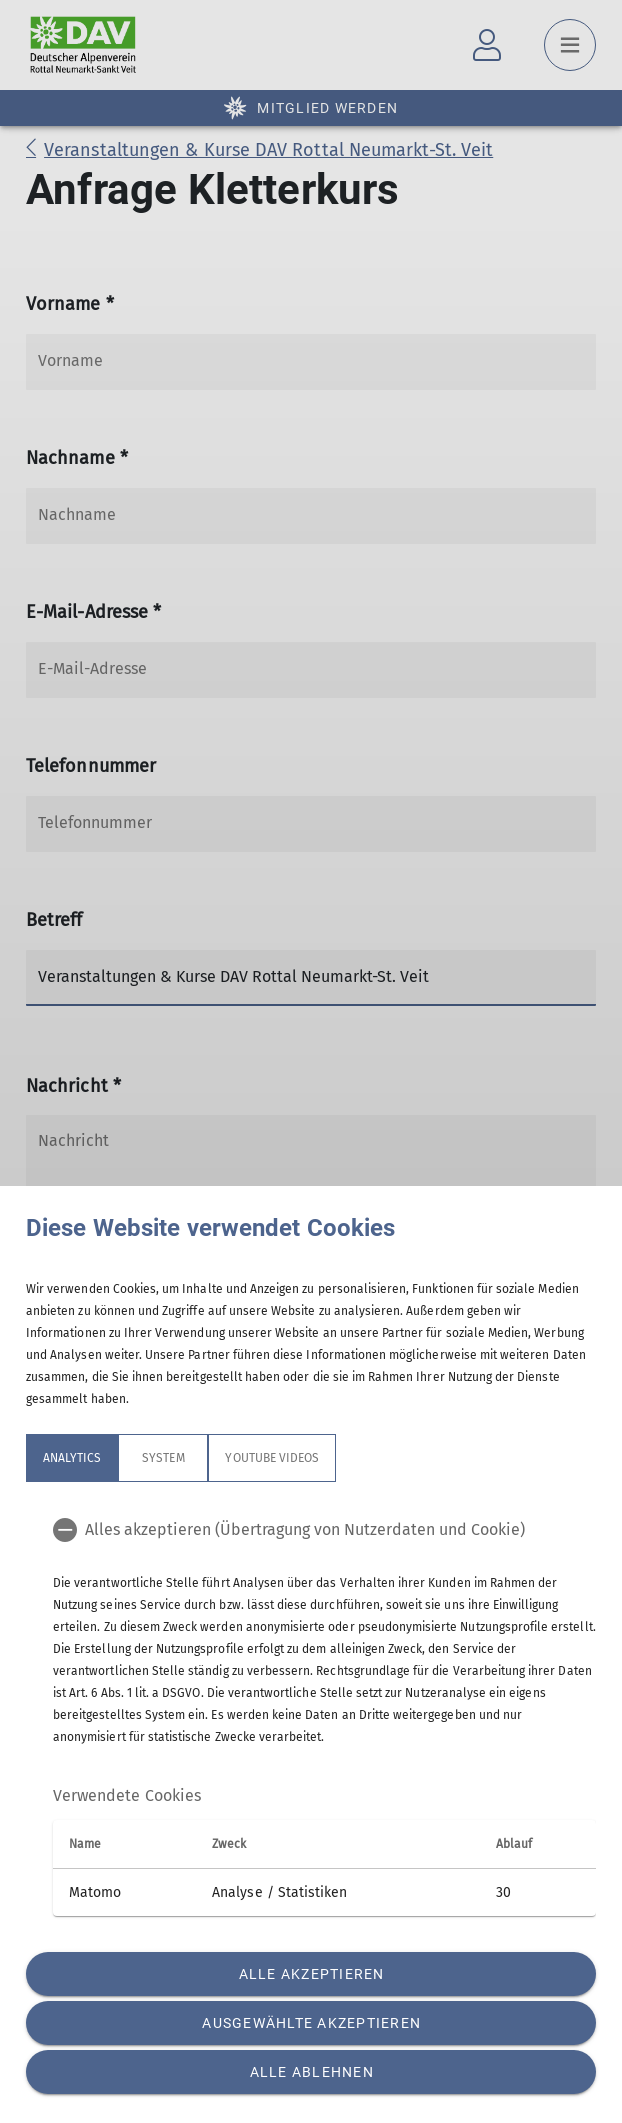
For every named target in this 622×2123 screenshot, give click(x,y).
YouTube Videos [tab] (272, 1458)
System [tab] (163, 1458)
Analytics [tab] (72, 1458)
